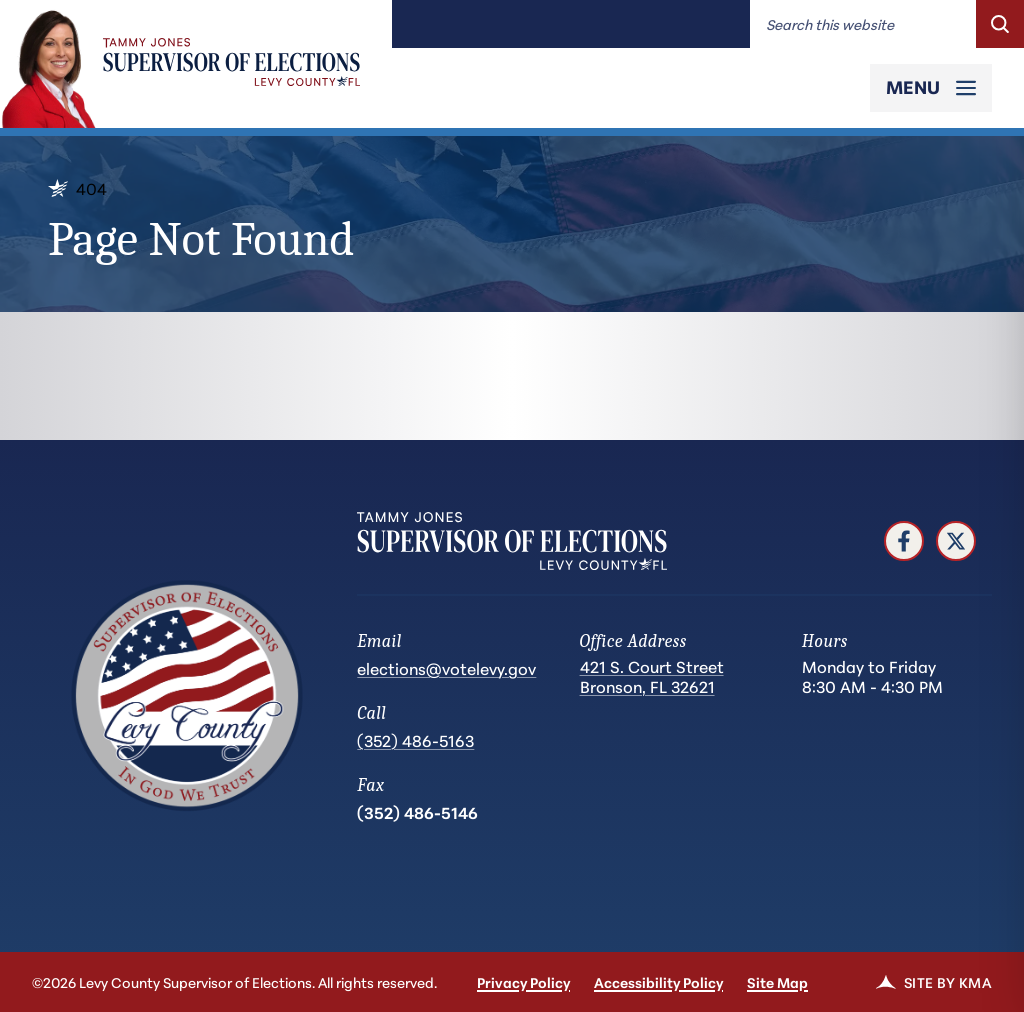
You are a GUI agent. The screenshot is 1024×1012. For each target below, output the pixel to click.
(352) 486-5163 (415, 739)
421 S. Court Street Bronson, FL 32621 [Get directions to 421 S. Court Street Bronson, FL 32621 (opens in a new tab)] (652, 676)
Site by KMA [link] (934, 982)
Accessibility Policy (658, 982)
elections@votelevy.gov (446, 667)
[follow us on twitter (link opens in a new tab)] (956, 541)
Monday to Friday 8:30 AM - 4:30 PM (872, 676)
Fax (370, 785)
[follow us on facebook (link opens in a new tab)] (904, 541)
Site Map (777, 982)
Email (379, 641)
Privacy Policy (523, 982)
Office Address (633, 641)
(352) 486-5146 (417, 811)
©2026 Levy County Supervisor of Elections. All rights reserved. (234, 982)
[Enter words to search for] (863, 24)
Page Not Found (201, 239)
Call (371, 713)
